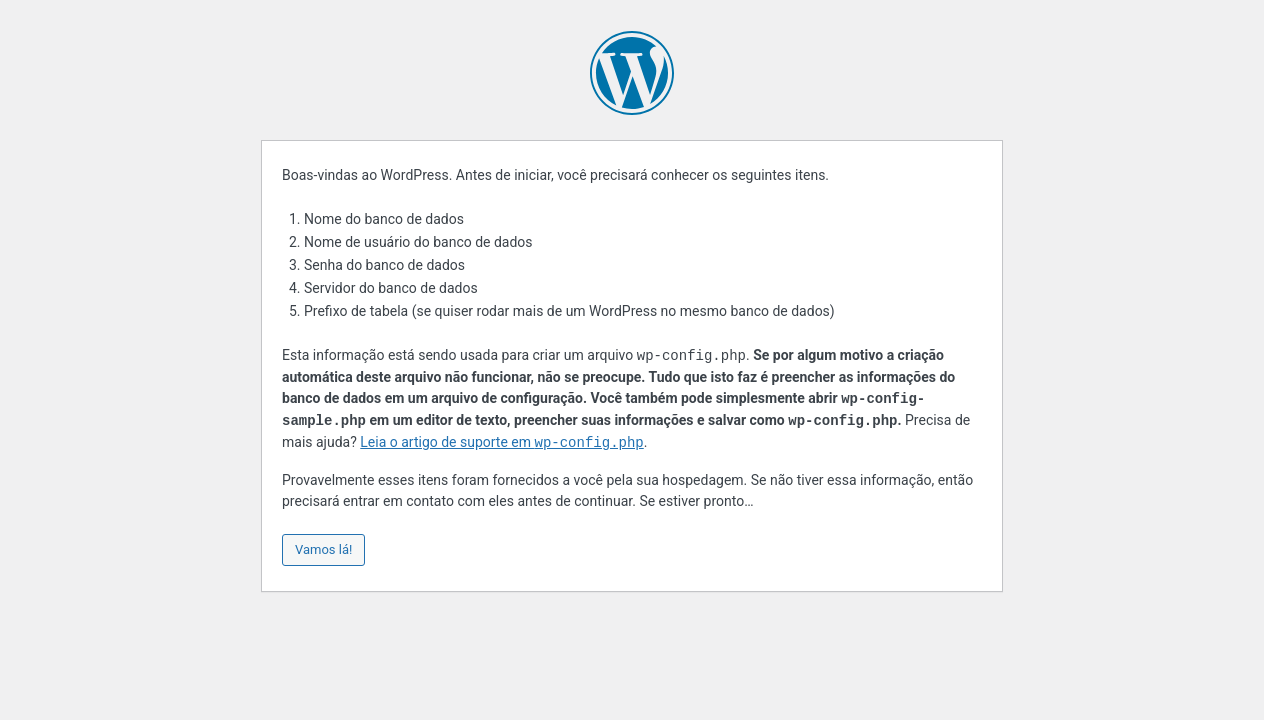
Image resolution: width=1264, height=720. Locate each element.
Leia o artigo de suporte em (501, 443)
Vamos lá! (323, 549)
